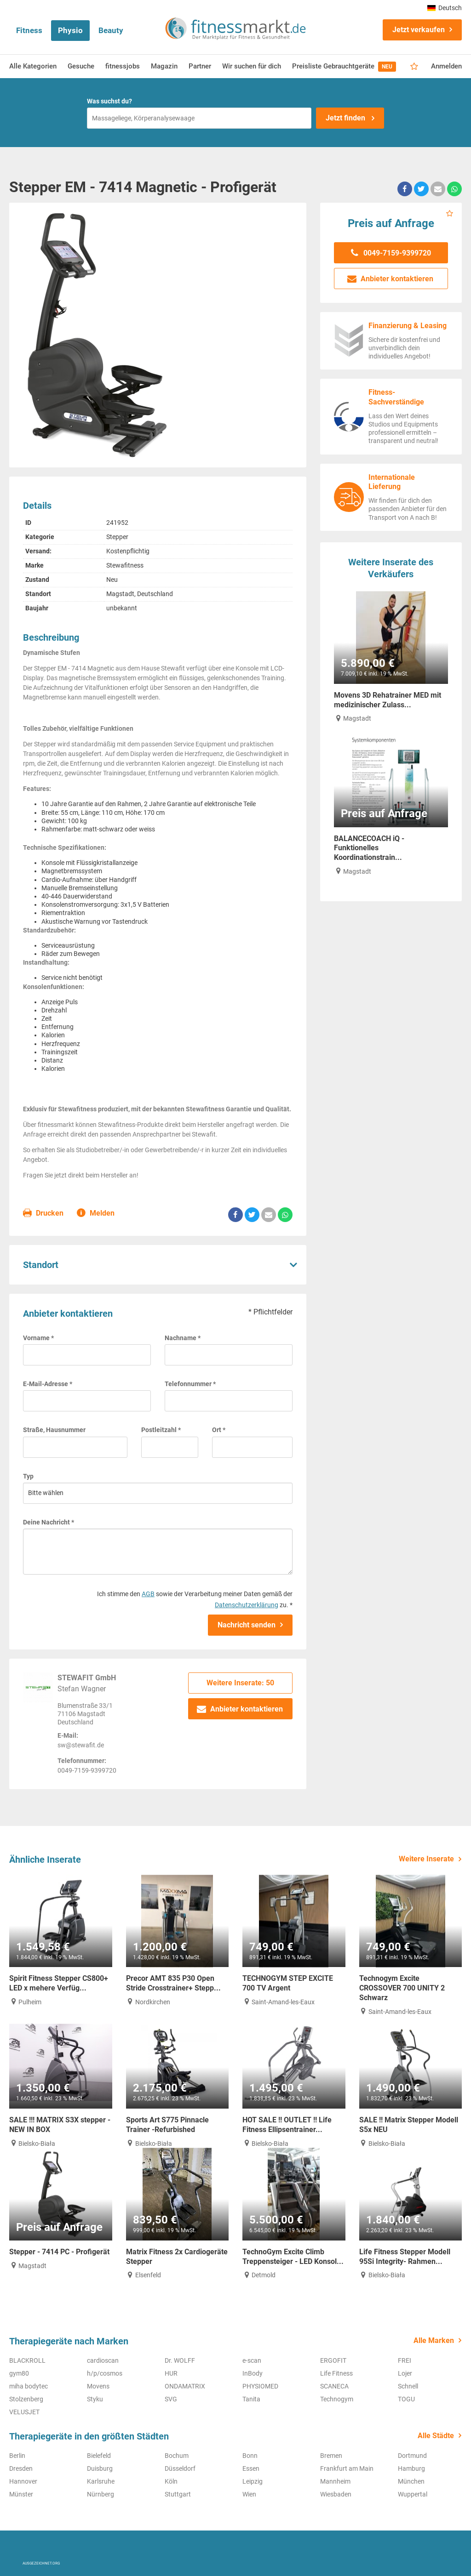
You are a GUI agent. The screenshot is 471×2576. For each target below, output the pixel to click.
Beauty (110, 30)
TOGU (406, 2399)
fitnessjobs (122, 66)
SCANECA (334, 2386)
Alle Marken (434, 2340)
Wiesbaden (335, 2494)
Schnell (408, 2386)
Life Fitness (336, 2373)
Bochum (177, 2455)
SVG (171, 2399)
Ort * (218, 1429)
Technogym (336, 2399)
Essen (250, 2468)
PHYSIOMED (260, 2386)
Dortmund (412, 2455)
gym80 (19, 2373)
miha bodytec (28, 2386)
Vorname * (38, 1338)
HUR (171, 2373)
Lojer (405, 2373)
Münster (21, 2494)
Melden (96, 1213)
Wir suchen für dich (251, 66)
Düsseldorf (180, 2468)
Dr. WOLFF (180, 2360)
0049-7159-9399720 (391, 253)
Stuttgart (178, 2494)
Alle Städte (436, 2435)
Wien (249, 2494)
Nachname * (183, 1338)
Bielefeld (99, 2455)
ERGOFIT (333, 2360)
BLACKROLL (27, 2360)
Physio (70, 30)
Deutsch (444, 7)
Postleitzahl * (161, 1429)
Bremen (331, 2455)
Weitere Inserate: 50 (240, 1682)
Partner (200, 66)
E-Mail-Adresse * (47, 1384)
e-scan (251, 2360)
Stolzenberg (26, 2399)
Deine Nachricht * (48, 1522)
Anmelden (446, 66)
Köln (171, 2481)
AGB (148, 1594)
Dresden (21, 2468)
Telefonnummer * (190, 1384)
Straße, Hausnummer (54, 1429)
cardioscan (103, 2360)
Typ (28, 1476)
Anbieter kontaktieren (240, 1709)
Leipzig (252, 2481)
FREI (404, 2360)
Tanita (251, 2399)
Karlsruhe (101, 2481)
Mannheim (335, 2481)
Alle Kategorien (33, 66)
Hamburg (411, 2468)
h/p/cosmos (104, 2373)
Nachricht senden (247, 1625)
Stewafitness (125, 565)
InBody (252, 2373)
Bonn (250, 2455)
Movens (98, 2386)
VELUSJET (24, 2412)
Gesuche (81, 66)
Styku (95, 2399)
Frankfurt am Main (346, 2468)
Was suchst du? (109, 101)
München (411, 2481)
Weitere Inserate (426, 1858)
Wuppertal (412, 2494)
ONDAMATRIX (185, 2386)
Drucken (43, 1213)
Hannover (23, 2481)
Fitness (29, 30)
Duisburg (100, 2468)
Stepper (117, 536)
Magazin (164, 66)
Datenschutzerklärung (246, 1605)
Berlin (17, 2455)
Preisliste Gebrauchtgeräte (344, 67)
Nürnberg (100, 2494)
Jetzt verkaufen (418, 29)
